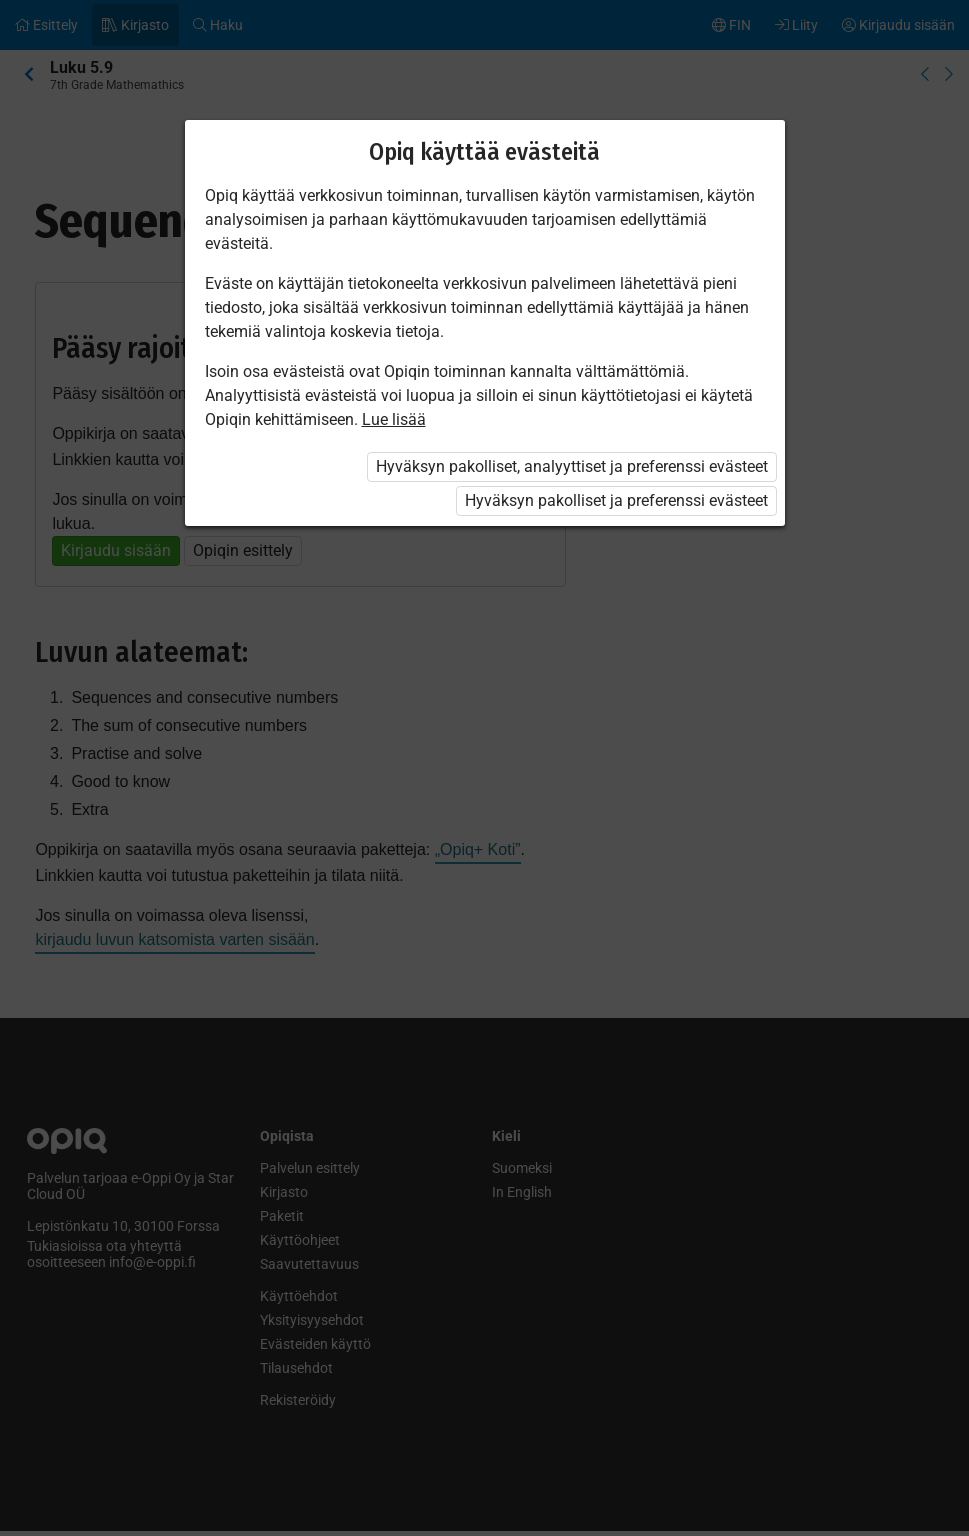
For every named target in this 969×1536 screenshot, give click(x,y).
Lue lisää (394, 419)
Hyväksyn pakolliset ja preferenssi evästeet (616, 500)
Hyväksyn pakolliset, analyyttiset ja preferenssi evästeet (572, 466)
